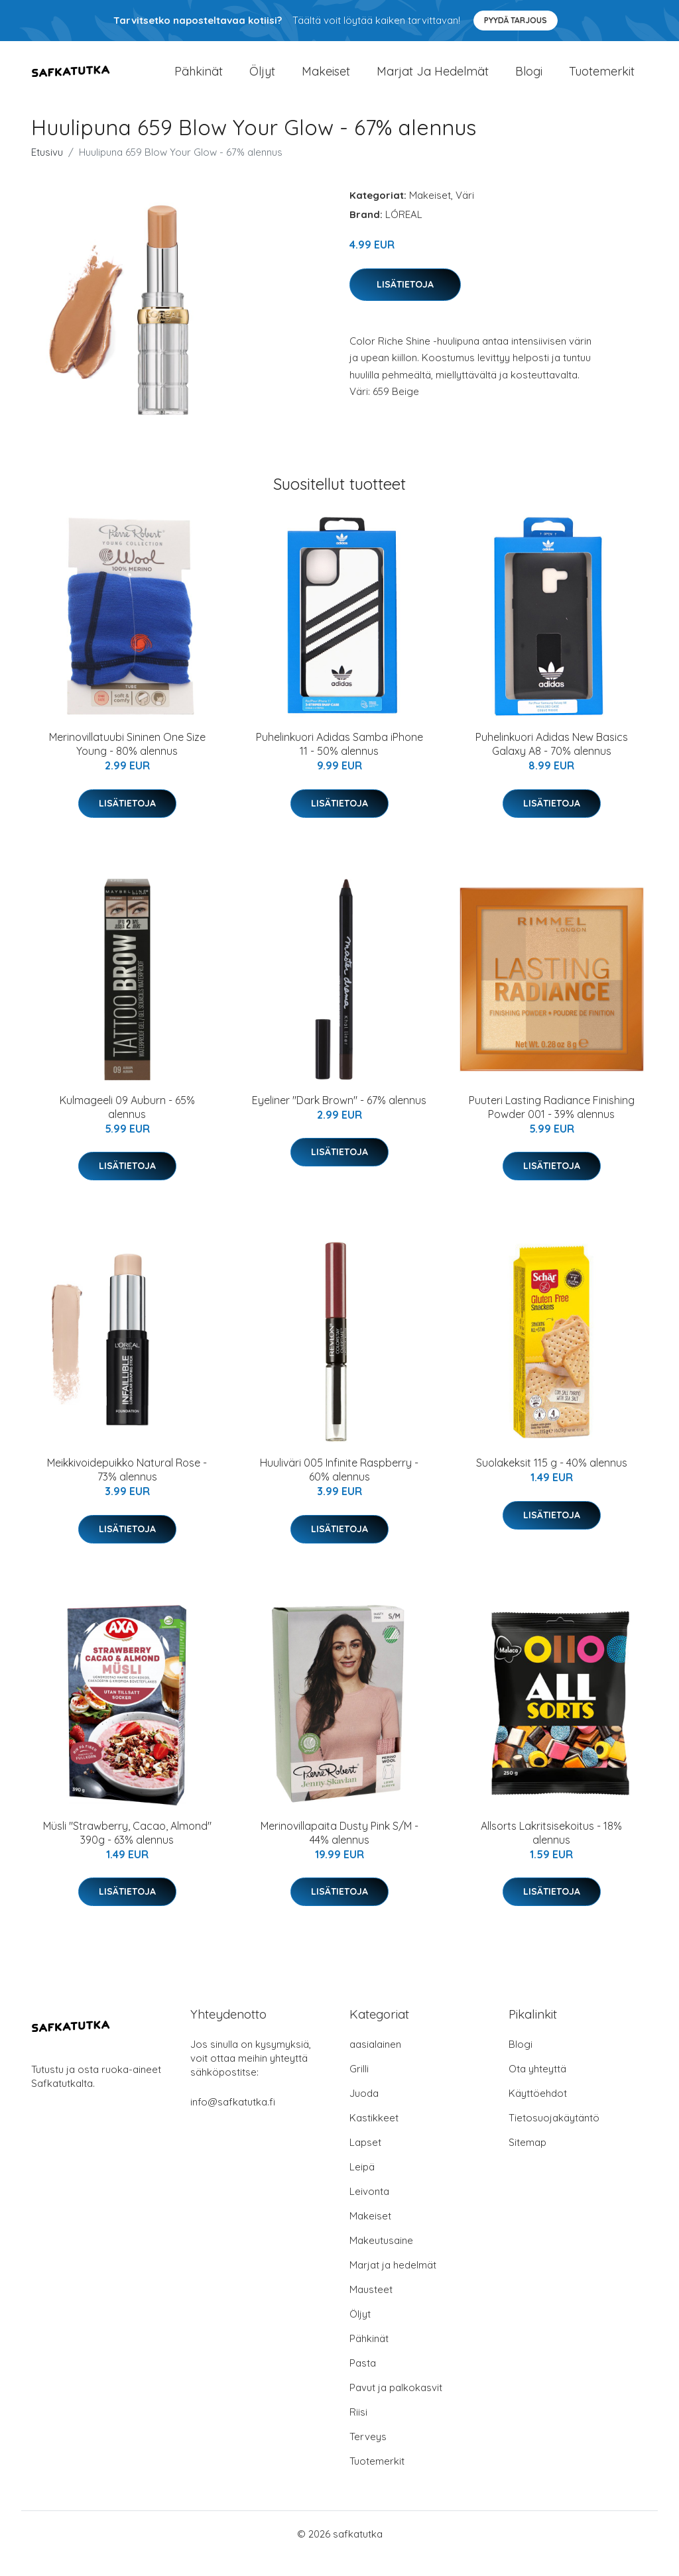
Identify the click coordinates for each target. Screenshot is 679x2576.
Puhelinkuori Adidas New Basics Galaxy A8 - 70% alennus (551, 763)
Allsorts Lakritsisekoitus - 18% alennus (551, 1851)
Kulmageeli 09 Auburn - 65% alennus (127, 1125)
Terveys (368, 2455)
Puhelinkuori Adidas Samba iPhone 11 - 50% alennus (339, 763)
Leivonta (369, 2210)
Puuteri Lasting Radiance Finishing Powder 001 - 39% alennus (552, 1125)
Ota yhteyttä (537, 2088)
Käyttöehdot (538, 2112)
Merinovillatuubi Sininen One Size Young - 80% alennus (127, 763)
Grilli (359, 2088)
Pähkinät (198, 80)
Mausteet (371, 2308)
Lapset (365, 2161)
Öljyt (262, 80)
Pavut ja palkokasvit (395, 2406)
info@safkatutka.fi (232, 2121)
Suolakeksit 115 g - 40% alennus (551, 1481)
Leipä (362, 2186)
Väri (465, 214)
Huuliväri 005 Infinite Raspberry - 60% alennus (339, 1488)
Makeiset (326, 80)
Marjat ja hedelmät (433, 80)
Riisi (358, 2431)
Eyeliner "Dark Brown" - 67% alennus (339, 1118)
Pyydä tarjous (515, 20)
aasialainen (375, 2063)
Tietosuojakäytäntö (554, 2137)
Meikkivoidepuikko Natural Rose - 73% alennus (127, 1488)
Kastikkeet (374, 2137)
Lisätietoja (405, 303)
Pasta (362, 2382)
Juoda (364, 2112)
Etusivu (47, 171)
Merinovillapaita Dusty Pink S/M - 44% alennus (339, 1851)
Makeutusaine (381, 2259)
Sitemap (527, 2161)
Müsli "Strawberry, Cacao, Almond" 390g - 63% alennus (127, 1851)
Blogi (528, 80)
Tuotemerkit (602, 80)
